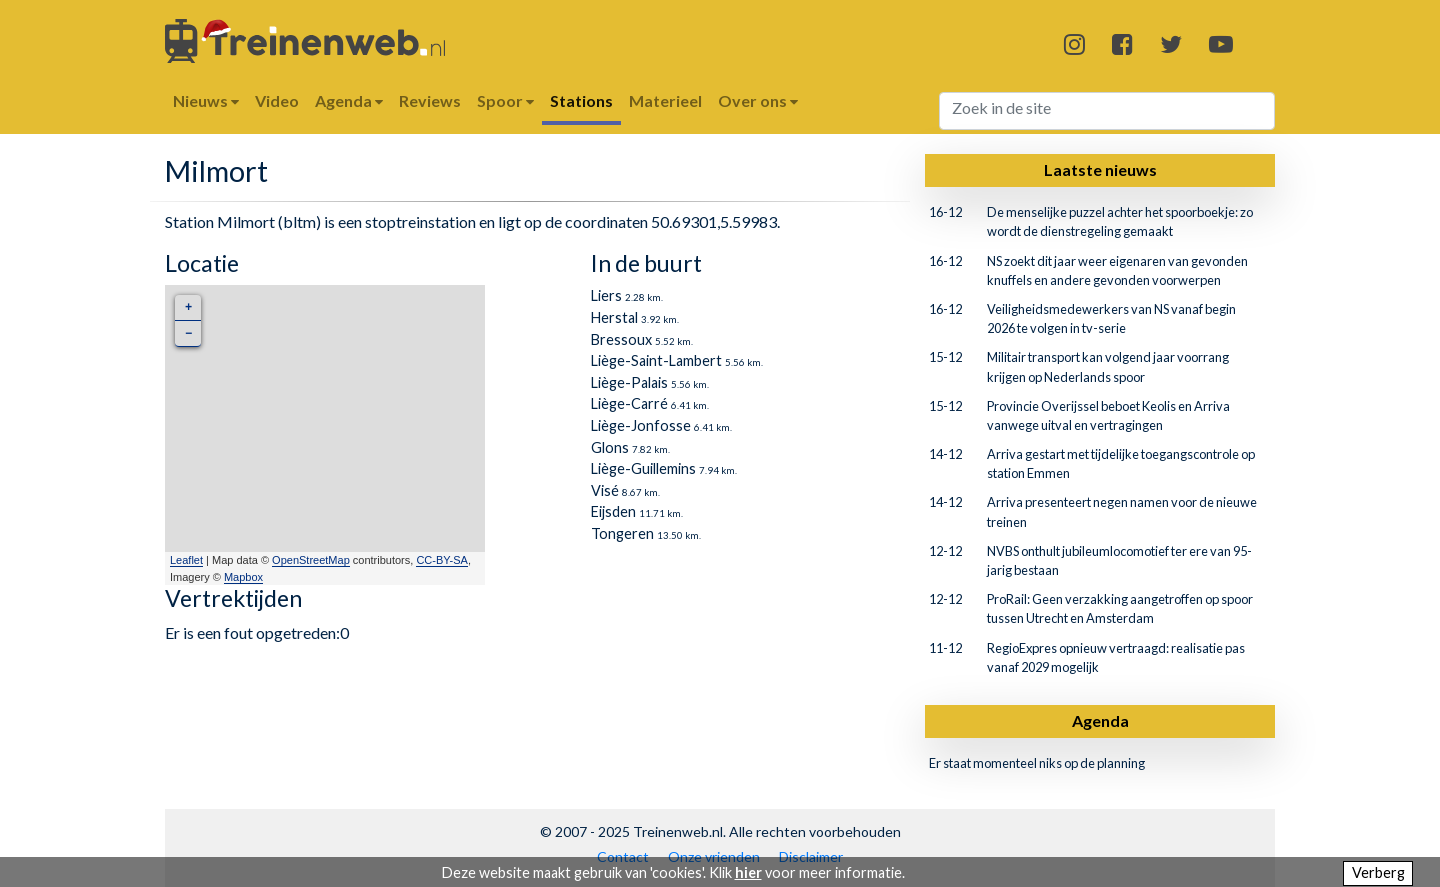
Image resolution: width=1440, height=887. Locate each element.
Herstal (614, 317)
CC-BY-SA (442, 560)
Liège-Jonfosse (641, 425)
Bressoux (621, 339)
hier (748, 872)
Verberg (1378, 872)
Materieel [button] (665, 100)
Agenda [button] (349, 100)
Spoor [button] (505, 100)
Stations (581, 100)
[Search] (1107, 111)
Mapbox (243, 577)
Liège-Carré (629, 403)
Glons (610, 447)
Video (277, 100)
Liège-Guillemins (643, 468)
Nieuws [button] (206, 100)
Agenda (1100, 720)
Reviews (430, 100)
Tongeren (622, 533)
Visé (605, 490)
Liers (606, 295)
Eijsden (613, 511)
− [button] (188, 333)
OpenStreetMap (311, 560)
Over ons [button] (758, 100)
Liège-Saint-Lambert (656, 360)
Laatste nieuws (1100, 169)
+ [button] (188, 307)
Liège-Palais (629, 382)
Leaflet (186, 560)
